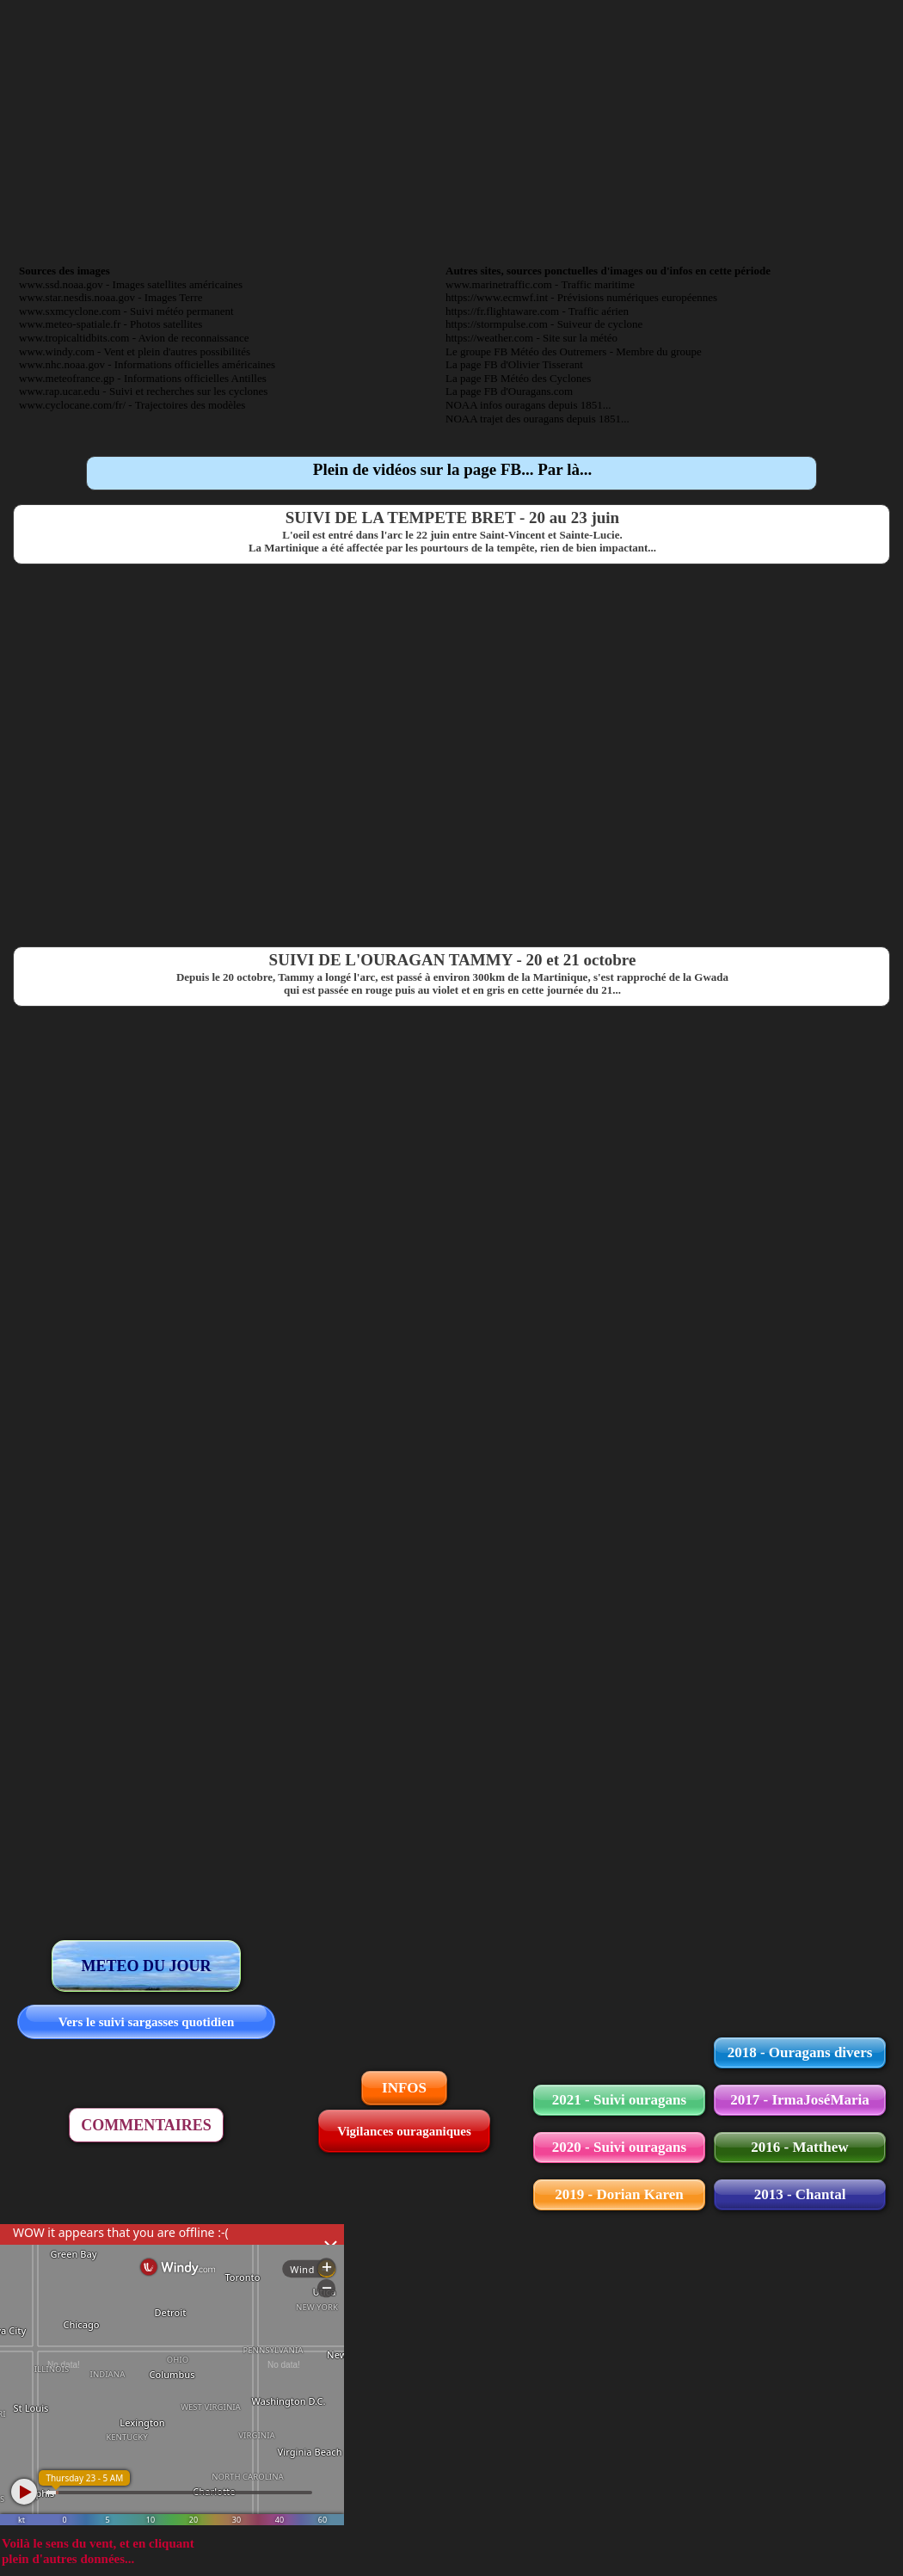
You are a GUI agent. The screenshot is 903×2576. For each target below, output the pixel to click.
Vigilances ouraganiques (404, 2131)
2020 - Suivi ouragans (619, 2147)
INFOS (404, 2088)
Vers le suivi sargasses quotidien (146, 2022)
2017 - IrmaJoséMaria (799, 2100)
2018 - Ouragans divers (800, 2052)
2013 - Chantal (800, 2194)
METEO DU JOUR (146, 1966)
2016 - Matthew (799, 2147)
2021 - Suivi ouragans (619, 2100)
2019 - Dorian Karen (619, 2194)
